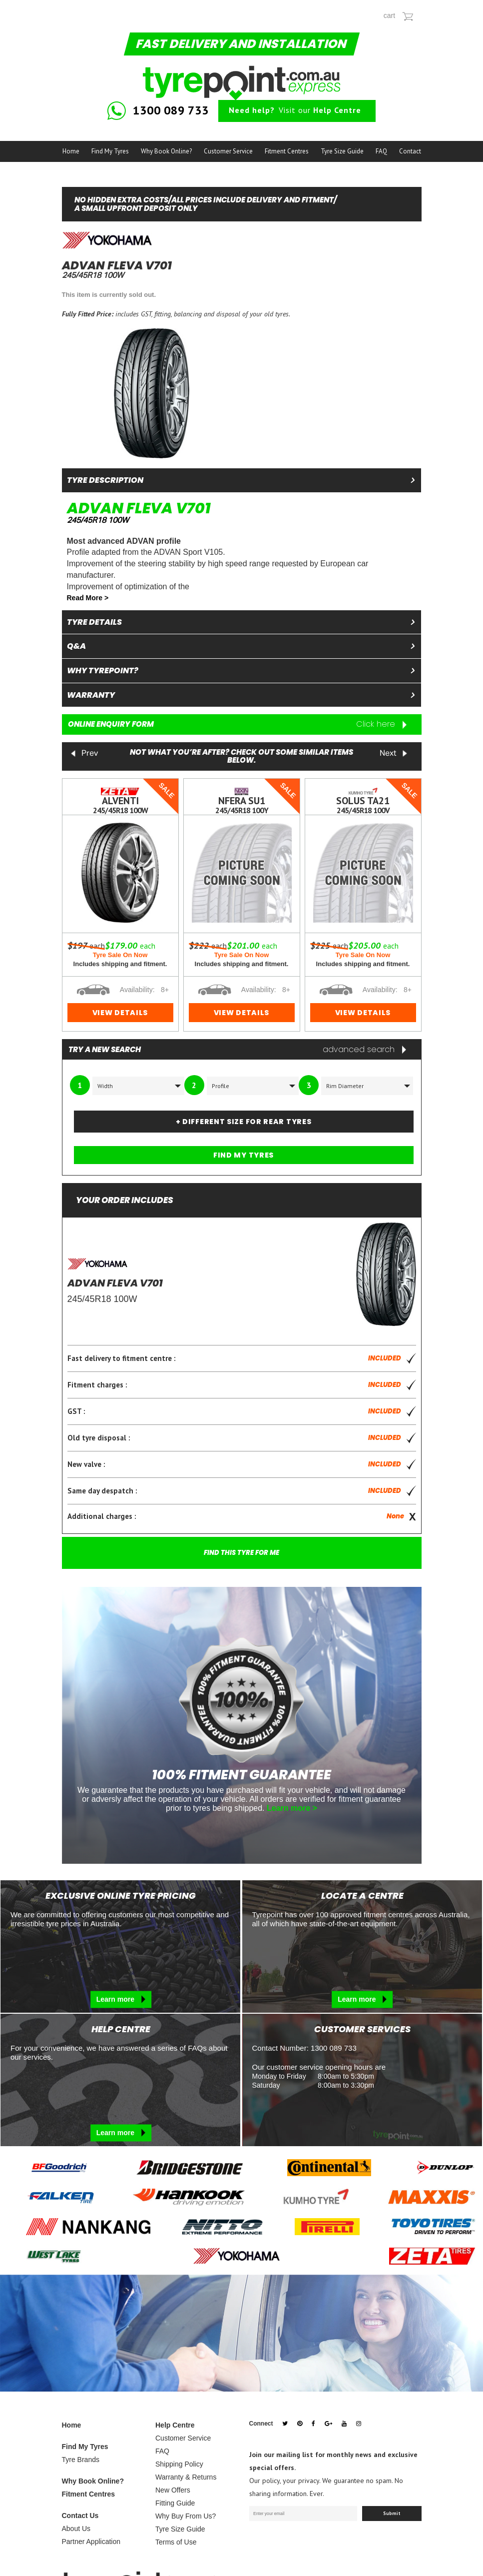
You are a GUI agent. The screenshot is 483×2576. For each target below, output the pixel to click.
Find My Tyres (110, 151)
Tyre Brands (80, 2460)
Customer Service (228, 151)
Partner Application (91, 2542)
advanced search (364, 1049)
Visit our (295, 110)
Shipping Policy (179, 2464)
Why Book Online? (166, 151)
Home (70, 151)
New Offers (172, 2490)
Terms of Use (175, 2542)
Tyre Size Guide (342, 151)
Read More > (88, 598)
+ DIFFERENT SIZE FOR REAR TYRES (244, 1122)
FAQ (381, 151)
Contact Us (80, 2516)
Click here (381, 724)
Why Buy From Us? (185, 2516)
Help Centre (175, 2425)
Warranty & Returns (185, 2477)
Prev (84, 754)
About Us (76, 2529)
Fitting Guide (175, 2503)
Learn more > (292, 1808)
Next (394, 754)
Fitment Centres (287, 151)
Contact (410, 151)
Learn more (120, 1999)
